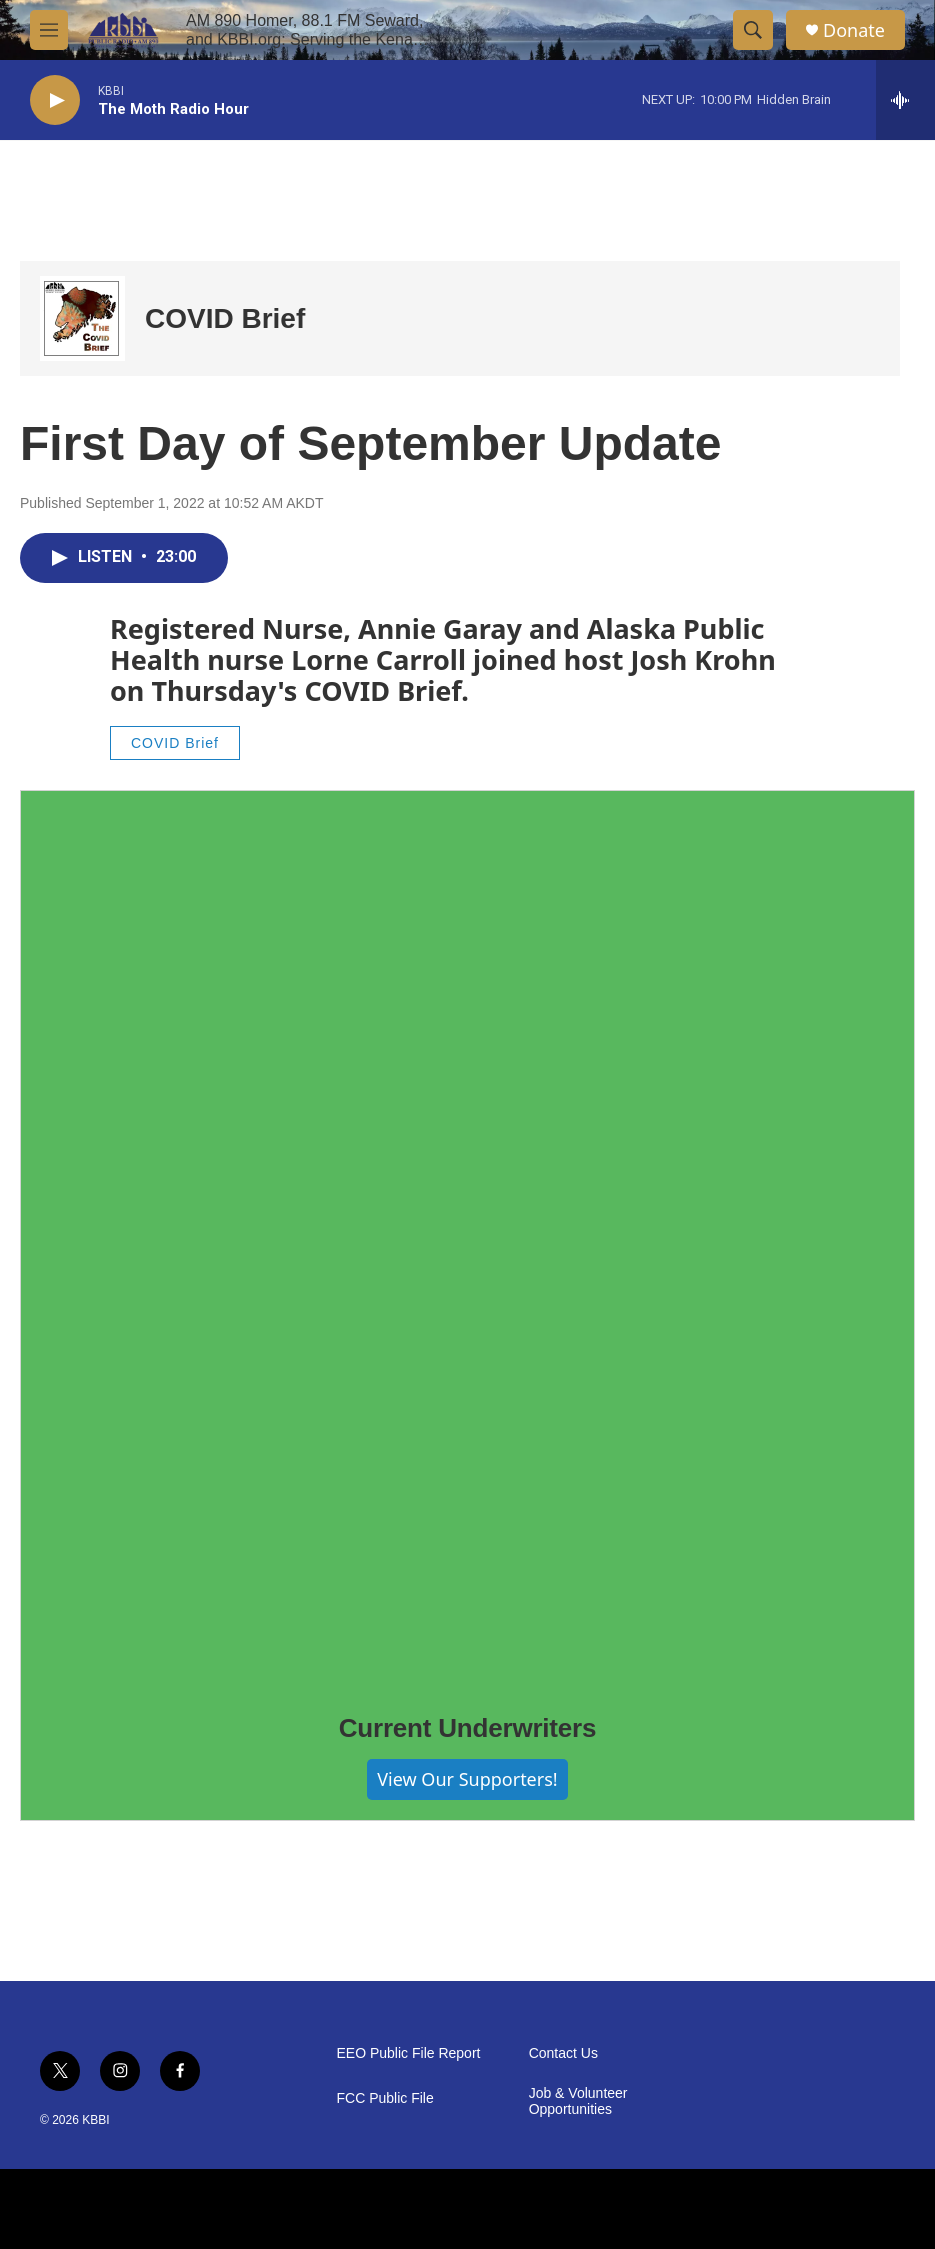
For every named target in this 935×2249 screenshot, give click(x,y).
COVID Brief (225, 318)
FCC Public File (385, 2098)
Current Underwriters (468, 1728)
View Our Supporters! (467, 1779)
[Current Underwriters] (467, 1237)
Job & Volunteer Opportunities (578, 2101)
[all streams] (905, 100)
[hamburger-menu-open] (49, 30)
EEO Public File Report (409, 2053)
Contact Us (563, 2053)
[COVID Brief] (82, 318)
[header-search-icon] (753, 30)
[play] (55, 100)
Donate (854, 30)
